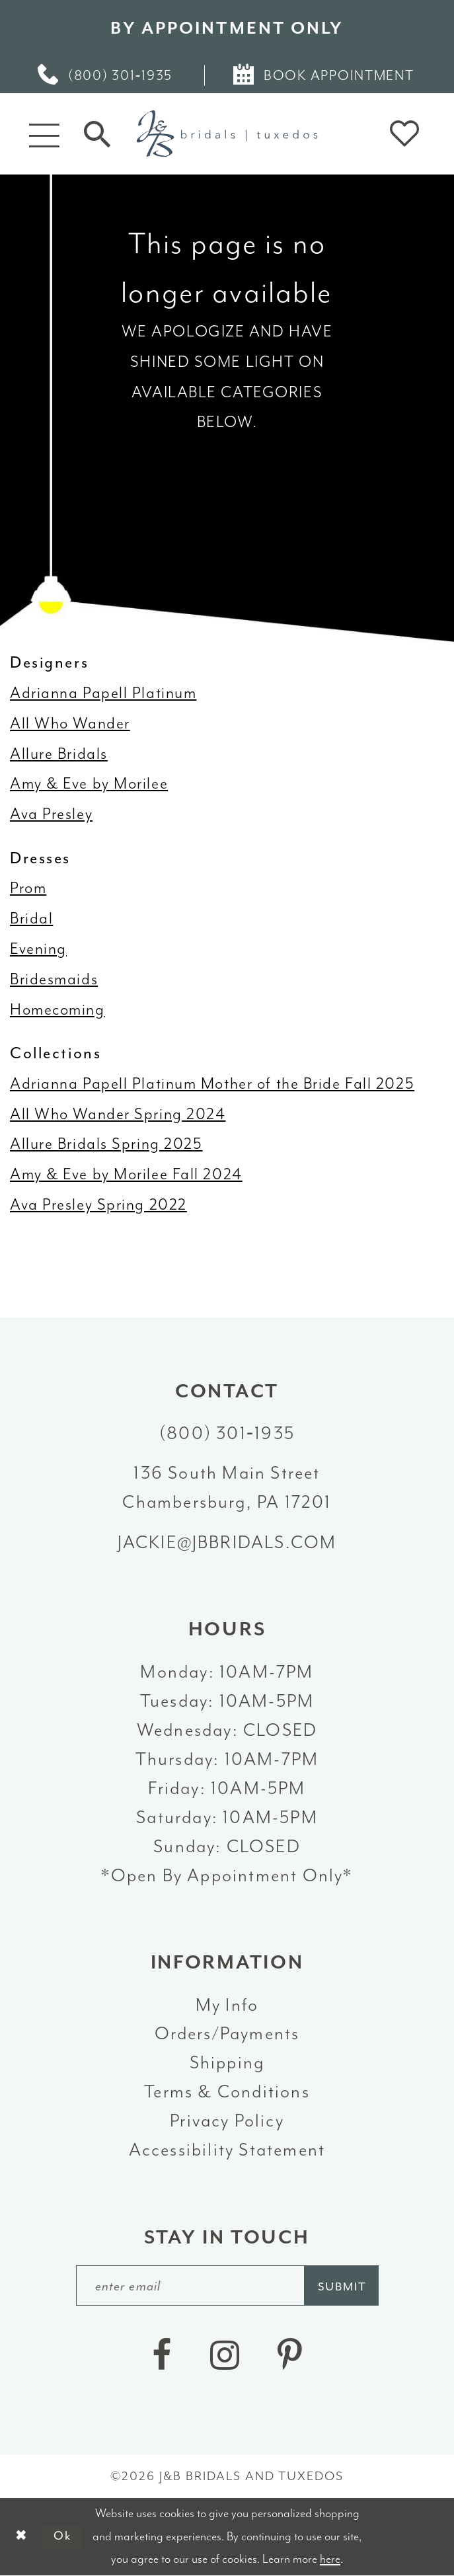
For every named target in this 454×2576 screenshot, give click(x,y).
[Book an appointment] (325, 75)
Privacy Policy (227, 2120)
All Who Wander (70, 723)
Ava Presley (51, 814)
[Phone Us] (106, 75)
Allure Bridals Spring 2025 (106, 1143)
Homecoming (57, 1009)
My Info (227, 2005)
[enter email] (227, 2285)
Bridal (31, 918)
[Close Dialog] (21, 2537)
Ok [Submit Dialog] (63, 2536)
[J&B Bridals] (227, 133)
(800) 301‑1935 (227, 1433)
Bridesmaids (54, 979)
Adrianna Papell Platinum (103, 693)
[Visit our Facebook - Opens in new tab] (161, 2355)
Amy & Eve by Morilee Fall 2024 (126, 1174)
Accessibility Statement (227, 2149)
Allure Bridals (59, 753)
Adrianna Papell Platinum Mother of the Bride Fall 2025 (212, 1083)
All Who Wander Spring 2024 (118, 1114)
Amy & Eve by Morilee (89, 783)
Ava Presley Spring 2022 (98, 1204)
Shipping (227, 2062)
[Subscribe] (341, 2285)
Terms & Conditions (227, 2091)
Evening (38, 948)
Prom (28, 888)
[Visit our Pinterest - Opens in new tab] (290, 2355)
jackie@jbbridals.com (227, 1542)
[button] (44, 134)
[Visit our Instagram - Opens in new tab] (224, 2355)
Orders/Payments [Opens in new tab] (227, 2033)
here (330, 2559)
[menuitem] (106, 75)
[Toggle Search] (96, 134)
